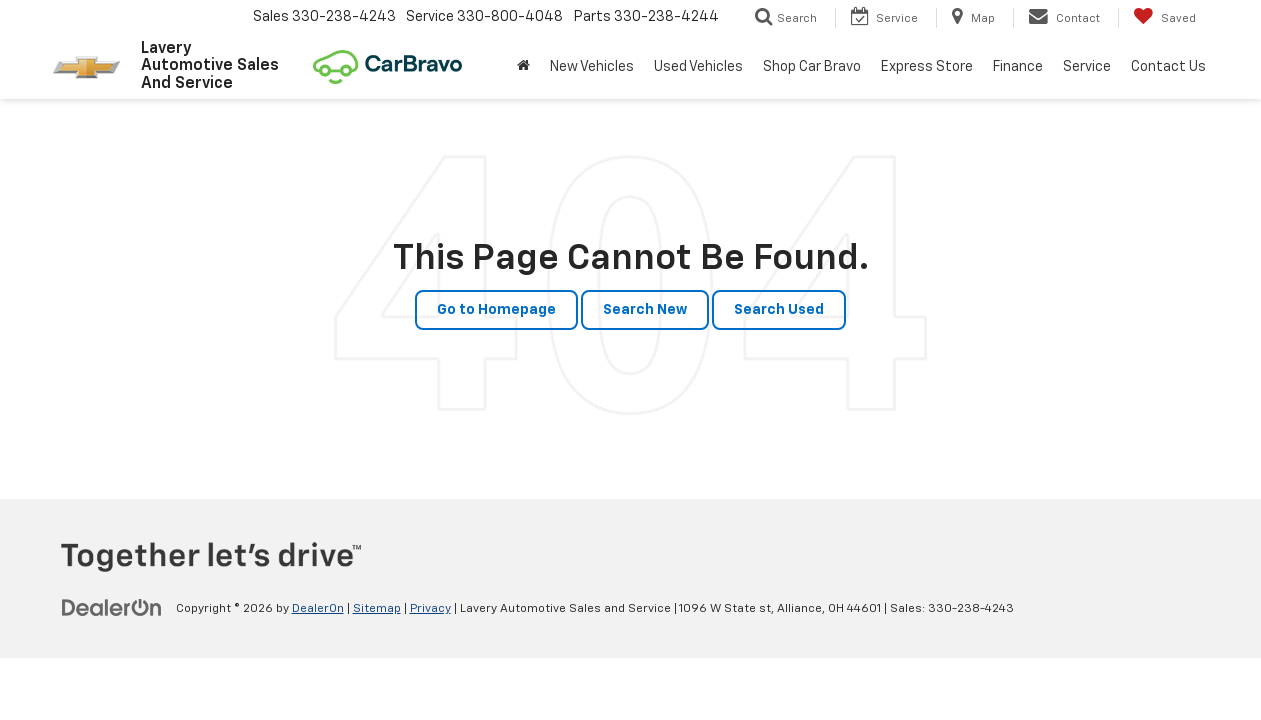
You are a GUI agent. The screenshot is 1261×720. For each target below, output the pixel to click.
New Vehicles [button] (592, 67)
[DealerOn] (112, 608)
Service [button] (1087, 67)
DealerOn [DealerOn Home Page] (318, 609)
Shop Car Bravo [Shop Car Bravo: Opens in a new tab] (812, 67)
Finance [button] (1018, 67)
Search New (645, 310)
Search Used (779, 310)
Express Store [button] (927, 67)
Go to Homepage (496, 310)
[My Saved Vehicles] (1164, 18)
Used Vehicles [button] (698, 67)
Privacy (430, 609)
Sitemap (377, 609)
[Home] (523, 67)
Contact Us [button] (1168, 67)
